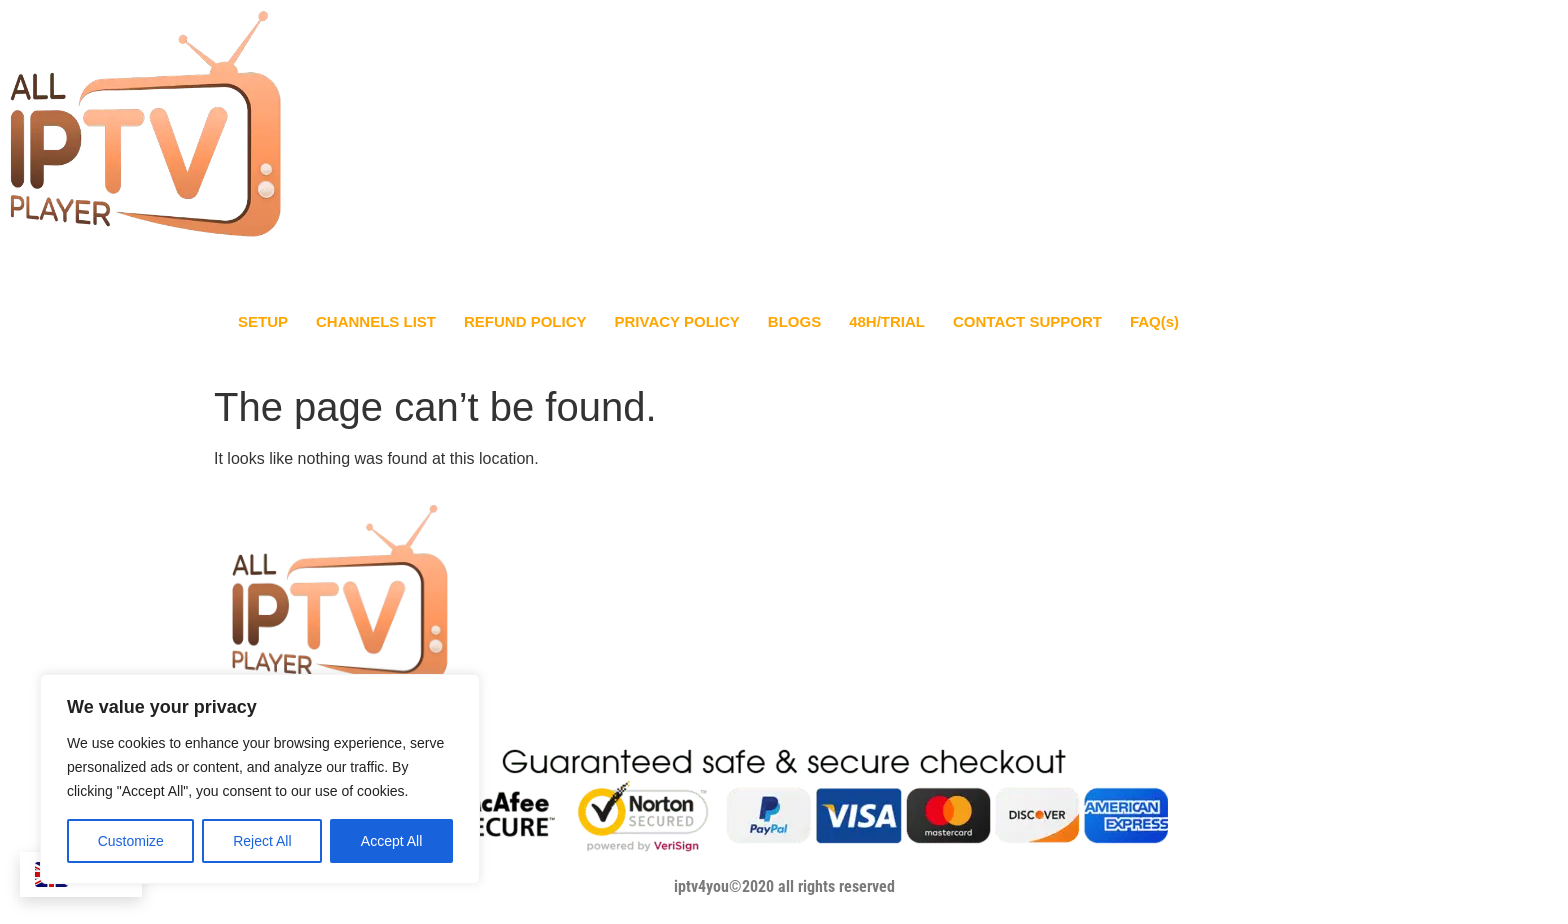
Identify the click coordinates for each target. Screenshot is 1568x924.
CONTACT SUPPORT (1027, 321)
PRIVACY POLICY (677, 321)
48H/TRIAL (887, 321)
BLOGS (794, 321)
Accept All (391, 841)
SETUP (263, 321)
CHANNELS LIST (376, 321)
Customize (131, 841)
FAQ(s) (1154, 321)
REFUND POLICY (525, 321)
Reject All (262, 841)
